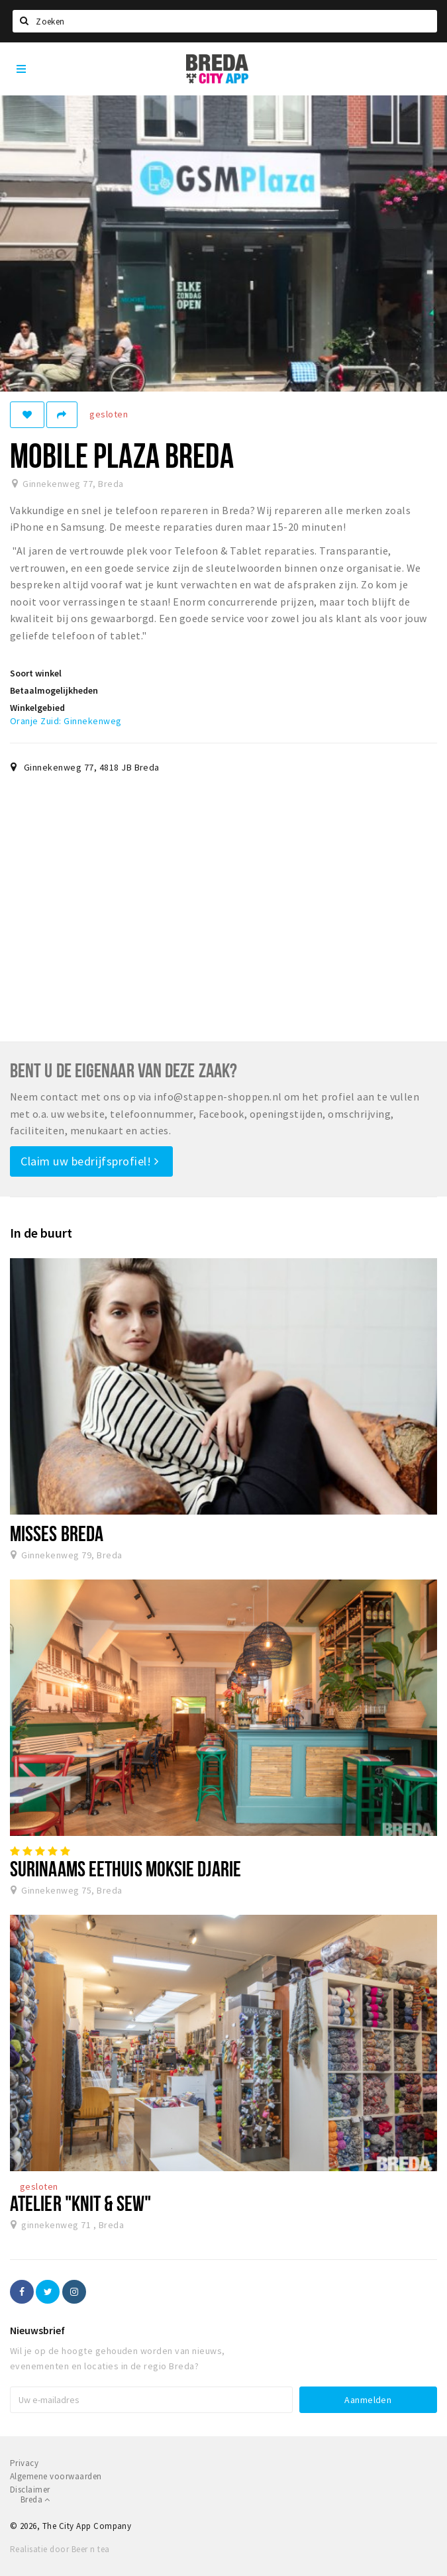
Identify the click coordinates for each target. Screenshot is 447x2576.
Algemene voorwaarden (56, 2476)
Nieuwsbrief (37, 2330)
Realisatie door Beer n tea (59, 2549)
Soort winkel (36, 673)
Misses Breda (56, 1533)
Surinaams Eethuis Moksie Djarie (125, 1868)
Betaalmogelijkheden (54, 690)
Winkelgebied (37, 708)
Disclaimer (30, 2489)
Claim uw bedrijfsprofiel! (90, 1161)
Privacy (24, 2463)
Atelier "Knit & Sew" (80, 2203)
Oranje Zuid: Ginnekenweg (66, 721)
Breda (35, 2499)
